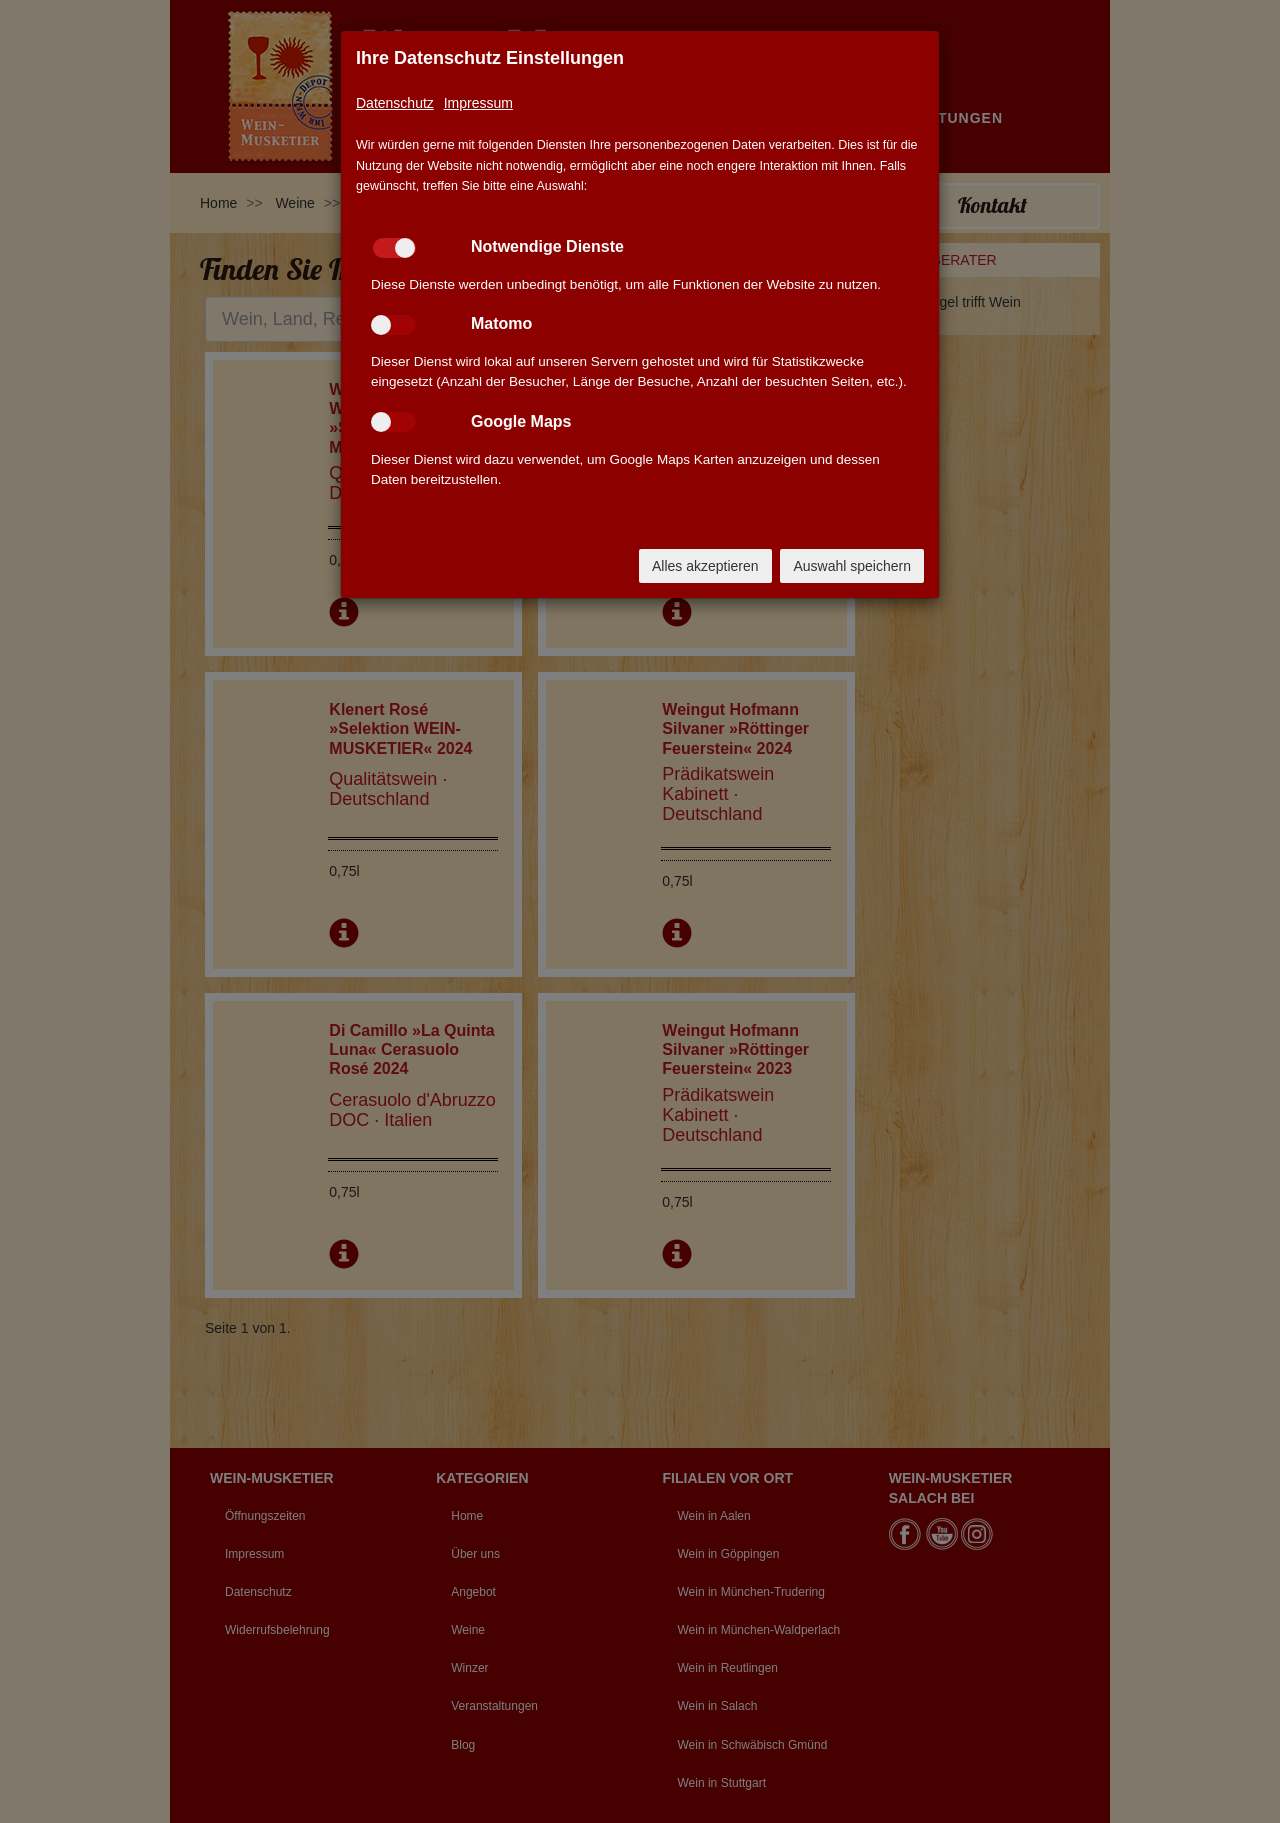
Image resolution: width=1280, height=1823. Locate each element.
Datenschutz (395, 103)
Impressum (478, 103)
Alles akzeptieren (705, 566)
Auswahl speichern (852, 566)
